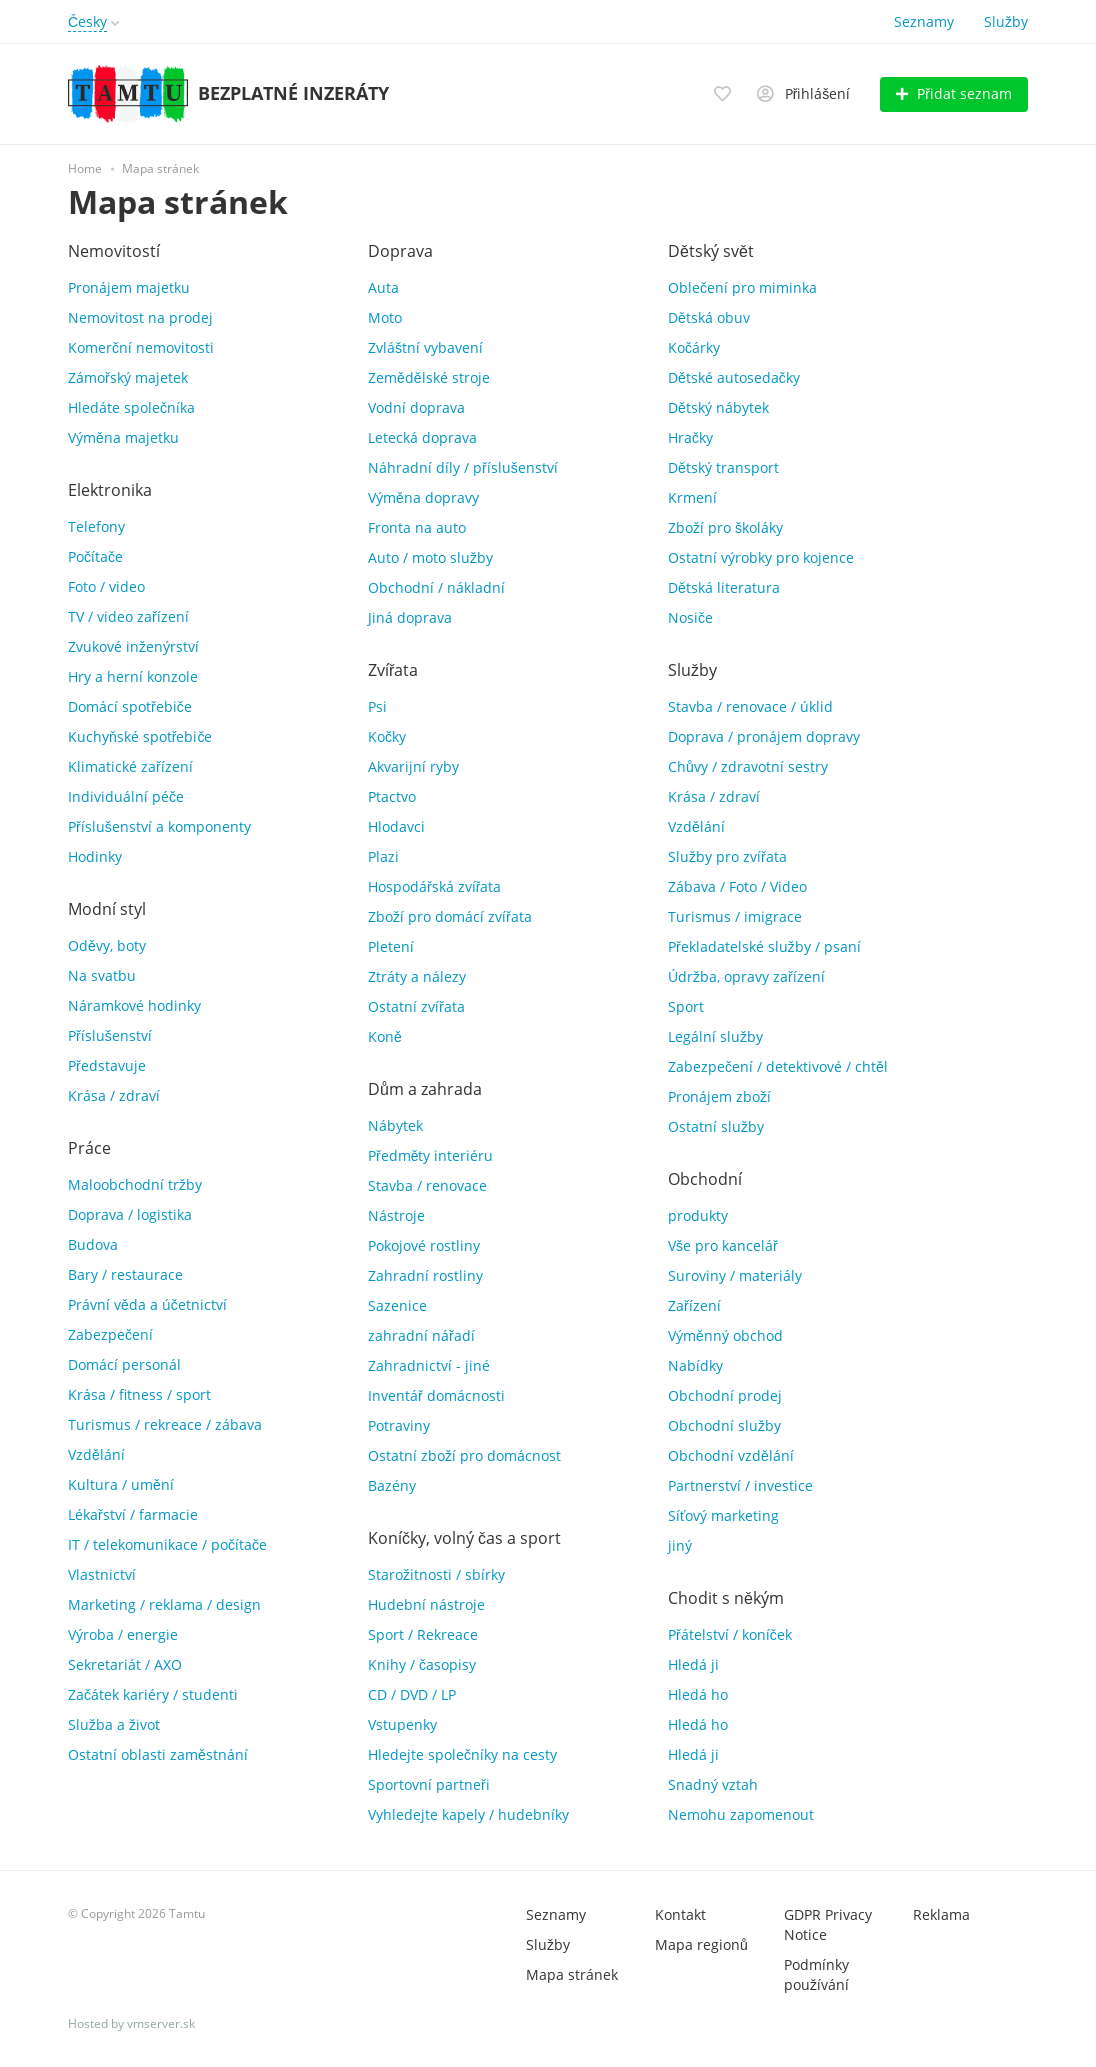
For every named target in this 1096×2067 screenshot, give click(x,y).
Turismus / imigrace (735, 916)
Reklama (941, 1914)
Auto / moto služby (430, 557)
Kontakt (680, 1914)
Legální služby (715, 1036)
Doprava (400, 251)
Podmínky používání (816, 1974)
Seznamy (924, 21)
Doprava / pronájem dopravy (764, 736)
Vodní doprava (416, 407)
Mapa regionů (701, 1944)
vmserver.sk (161, 2023)
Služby (1006, 21)
